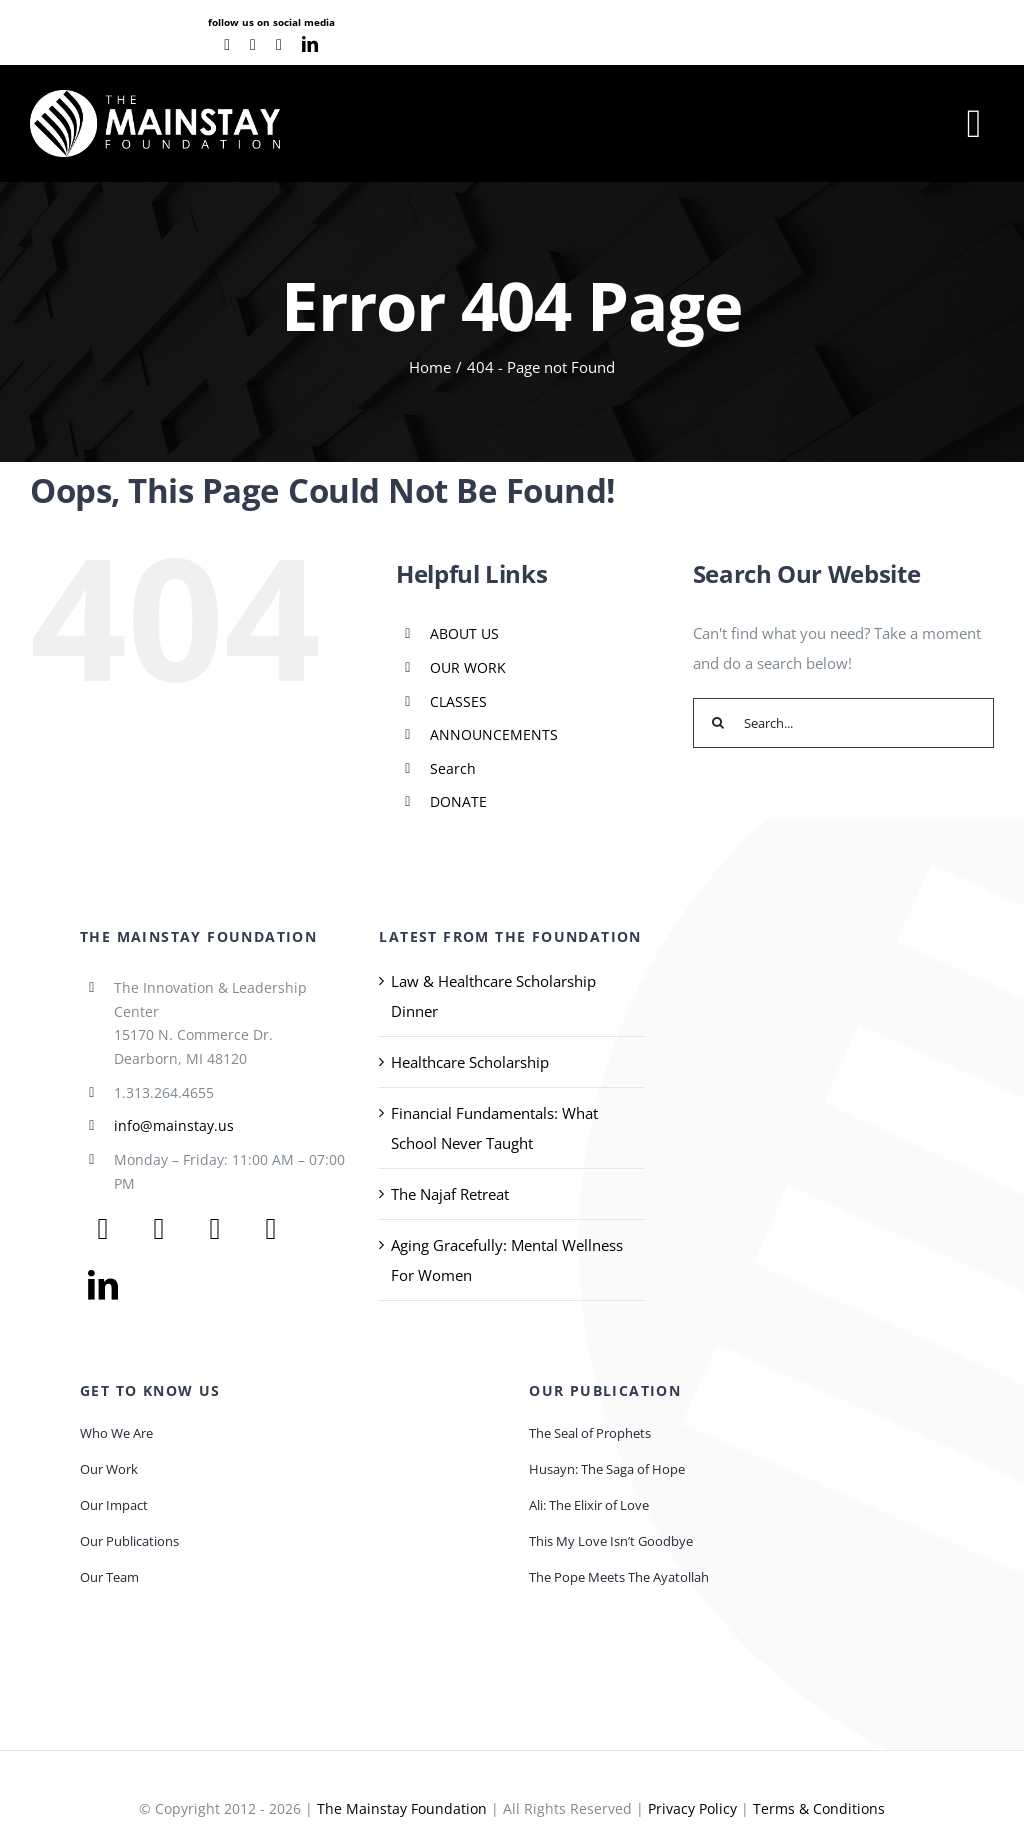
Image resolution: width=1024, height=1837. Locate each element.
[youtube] (253, 45)
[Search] (718, 723)
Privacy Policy (692, 1808)
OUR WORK (468, 667)
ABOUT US (464, 633)
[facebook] (227, 45)
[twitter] (159, 1229)
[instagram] (279, 45)
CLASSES (458, 701)
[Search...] (843, 723)
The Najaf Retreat (450, 1194)
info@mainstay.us (174, 1125)
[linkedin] (310, 44)
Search (453, 768)
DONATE (458, 801)
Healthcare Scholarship (470, 1062)
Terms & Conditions (819, 1808)
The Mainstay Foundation (402, 1808)
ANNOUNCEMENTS (494, 734)
